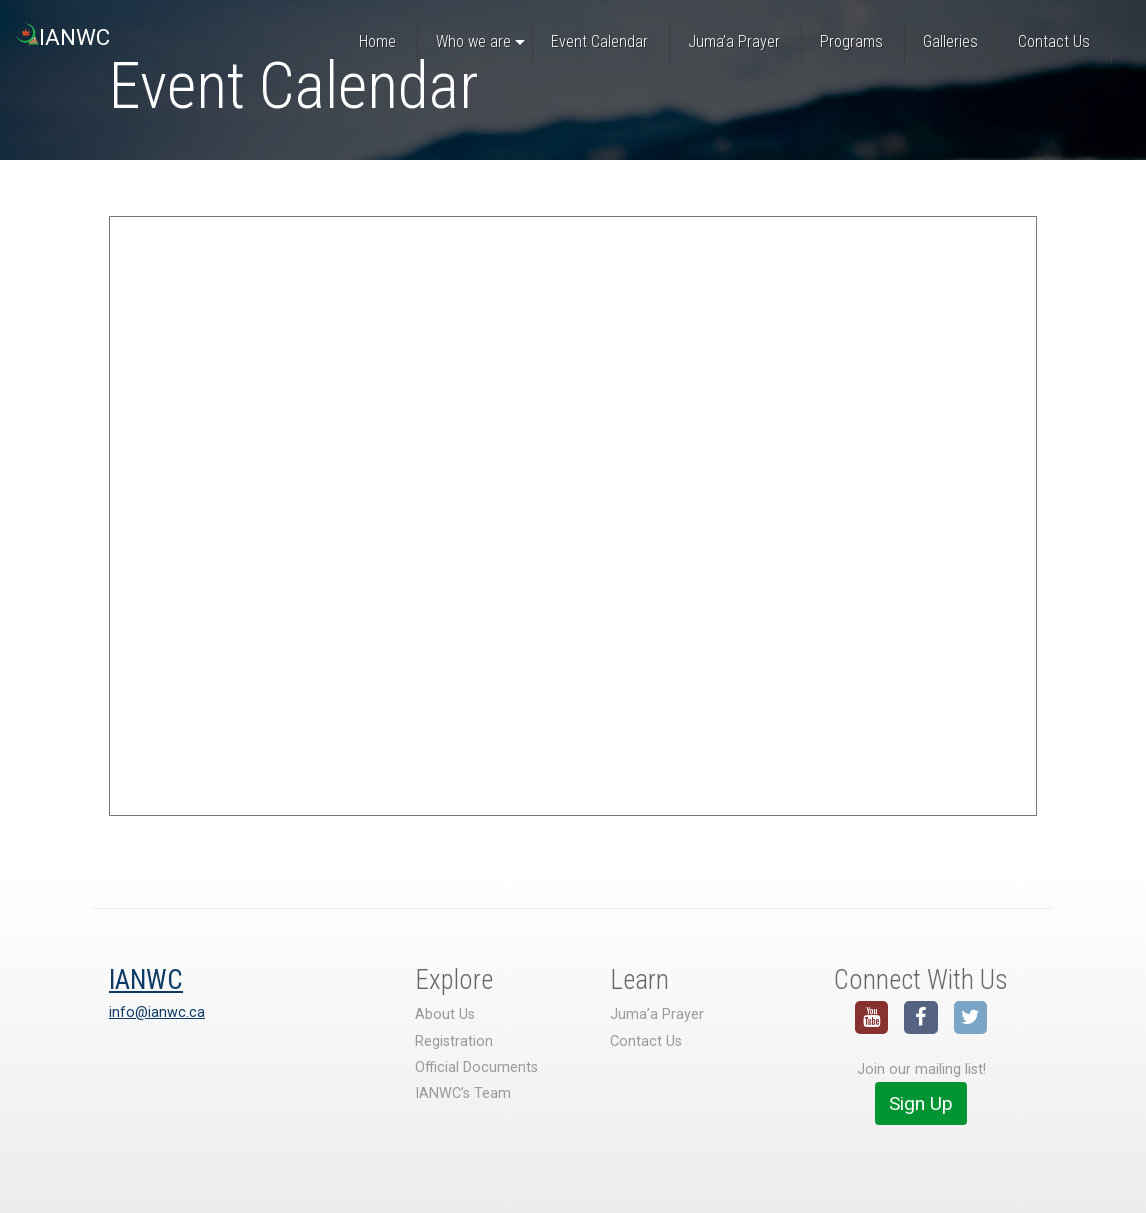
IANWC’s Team (463, 1093)
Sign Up (921, 1103)
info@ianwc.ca (157, 1012)
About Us (445, 1014)
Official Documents (476, 1067)
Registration (454, 1041)
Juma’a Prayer (657, 1014)
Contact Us (646, 1041)
